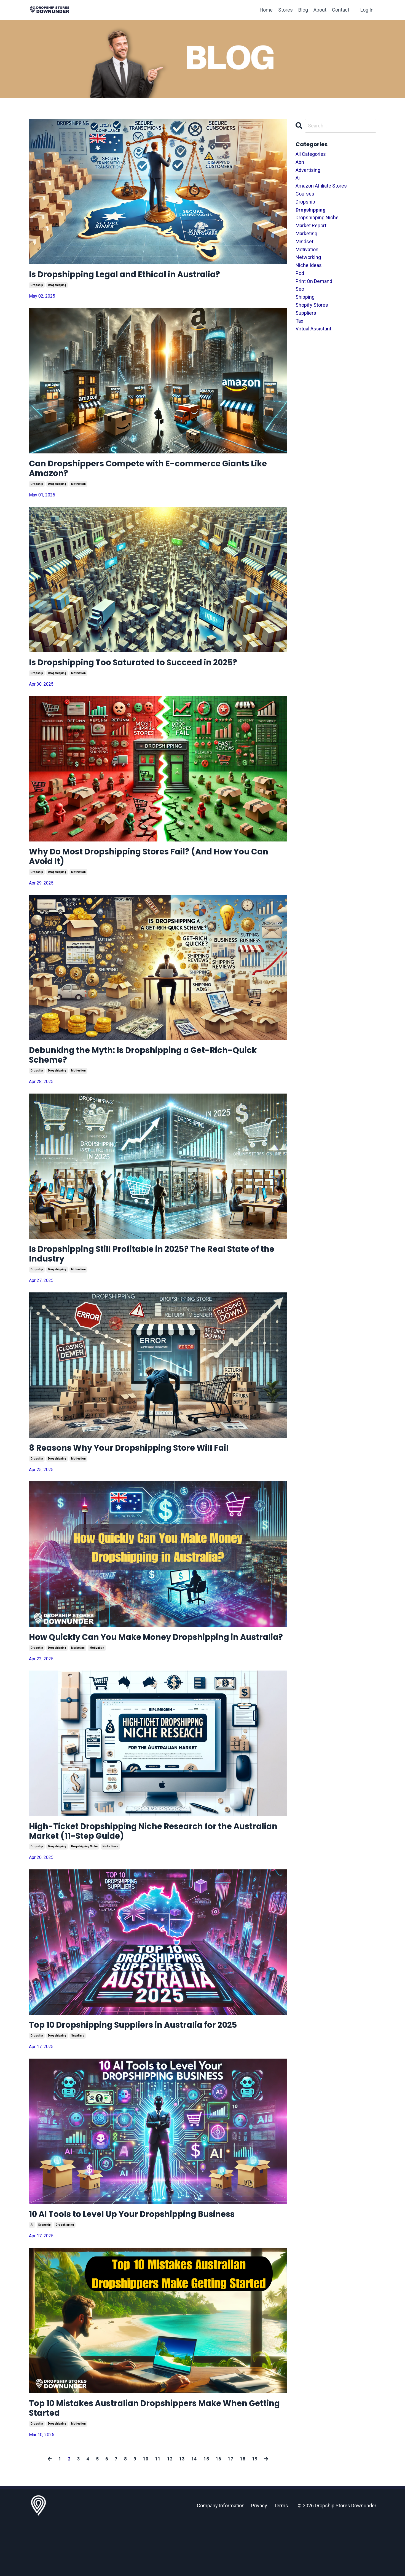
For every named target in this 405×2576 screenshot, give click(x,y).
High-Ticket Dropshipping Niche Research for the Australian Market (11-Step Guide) (153, 1873)
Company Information (221, 2559)
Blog (303, 10)
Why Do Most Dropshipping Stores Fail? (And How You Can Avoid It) (154, 868)
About (319, 10)
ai (32, 2273)
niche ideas (110, 1890)
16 (218, 2511)
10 (145, 2511)
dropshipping (57, 287)
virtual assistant (313, 329)
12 (170, 2511)
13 (182, 2511)
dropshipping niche (84, 1890)
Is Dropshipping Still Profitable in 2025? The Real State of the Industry (150, 1275)
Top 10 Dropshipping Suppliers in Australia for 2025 (157, 2070)
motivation (78, 490)
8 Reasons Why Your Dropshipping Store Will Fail (152, 1472)
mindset (304, 241)
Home (266, 10)
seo (300, 289)
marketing (78, 1687)
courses (305, 194)
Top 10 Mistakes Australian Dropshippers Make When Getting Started (148, 2459)
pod (300, 273)
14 (194, 2511)
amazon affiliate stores (321, 186)
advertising (308, 170)
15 (206, 2511)
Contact (340, 10)
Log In (367, 10)
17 (230, 2511)
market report (311, 226)
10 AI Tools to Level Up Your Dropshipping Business (156, 2262)
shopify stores (312, 305)
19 (255, 2511)
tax (299, 321)
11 (157, 2511)
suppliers (77, 2081)
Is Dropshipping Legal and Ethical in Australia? (146, 276)
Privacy (259, 2559)
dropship (37, 287)
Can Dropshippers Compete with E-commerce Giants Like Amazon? (146, 473)
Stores (285, 10)
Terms (281, 2559)
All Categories (311, 154)
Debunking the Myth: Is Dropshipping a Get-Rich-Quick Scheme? (154, 1071)
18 (242, 2511)
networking (308, 257)
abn (300, 162)
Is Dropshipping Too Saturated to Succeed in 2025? (157, 671)
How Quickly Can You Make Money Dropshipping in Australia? (158, 1670)
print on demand (314, 281)
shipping (305, 297)
